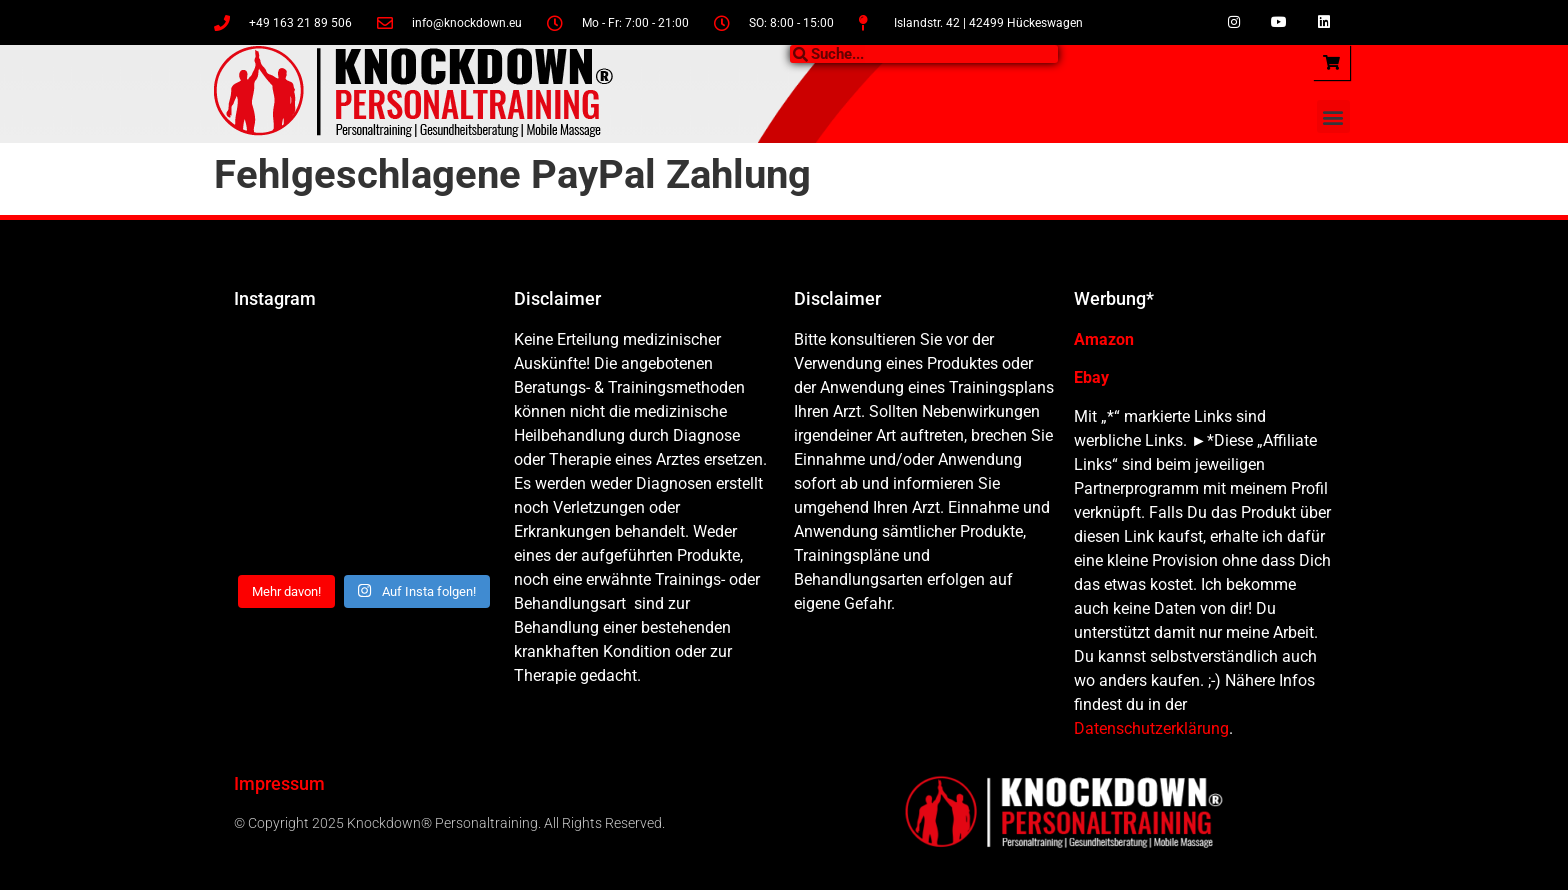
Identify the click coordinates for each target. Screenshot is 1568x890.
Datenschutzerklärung (1151, 728)
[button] (1333, 116)
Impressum (279, 783)
